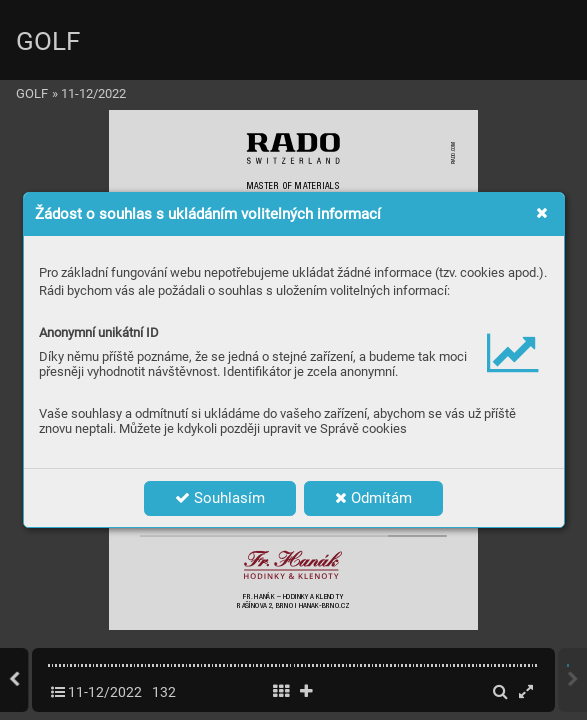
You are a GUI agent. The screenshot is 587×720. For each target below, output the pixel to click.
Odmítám (373, 498)
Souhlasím (220, 498)
